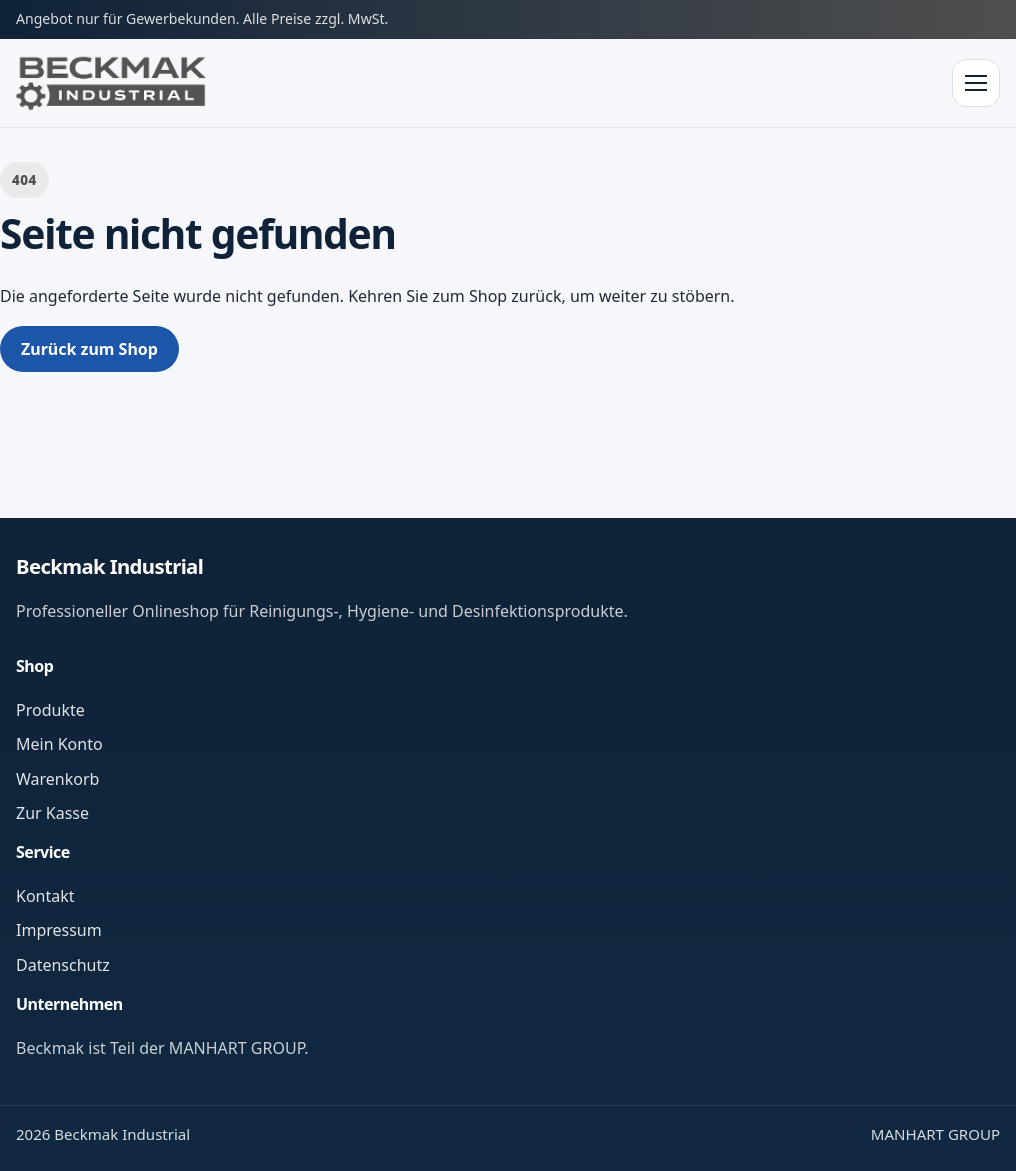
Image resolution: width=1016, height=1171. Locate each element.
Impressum (59, 930)
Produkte (50, 710)
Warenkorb (57, 779)
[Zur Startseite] (111, 83)
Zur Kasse (52, 813)
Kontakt (45, 896)
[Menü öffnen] (976, 83)
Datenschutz (63, 965)
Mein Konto (59, 744)
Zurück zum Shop (89, 349)
